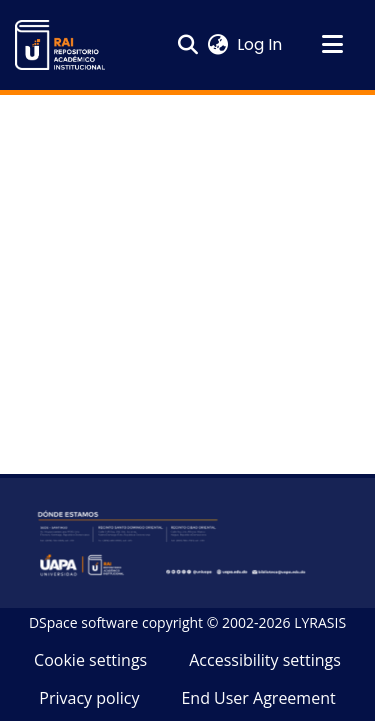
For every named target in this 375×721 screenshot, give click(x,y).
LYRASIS (320, 622)
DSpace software (83, 622)
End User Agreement (258, 698)
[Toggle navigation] (332, 45)
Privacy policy (89, 698)
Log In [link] (260, 44)
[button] (60, 45)
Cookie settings (90, 660)
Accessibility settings (265, 660)
